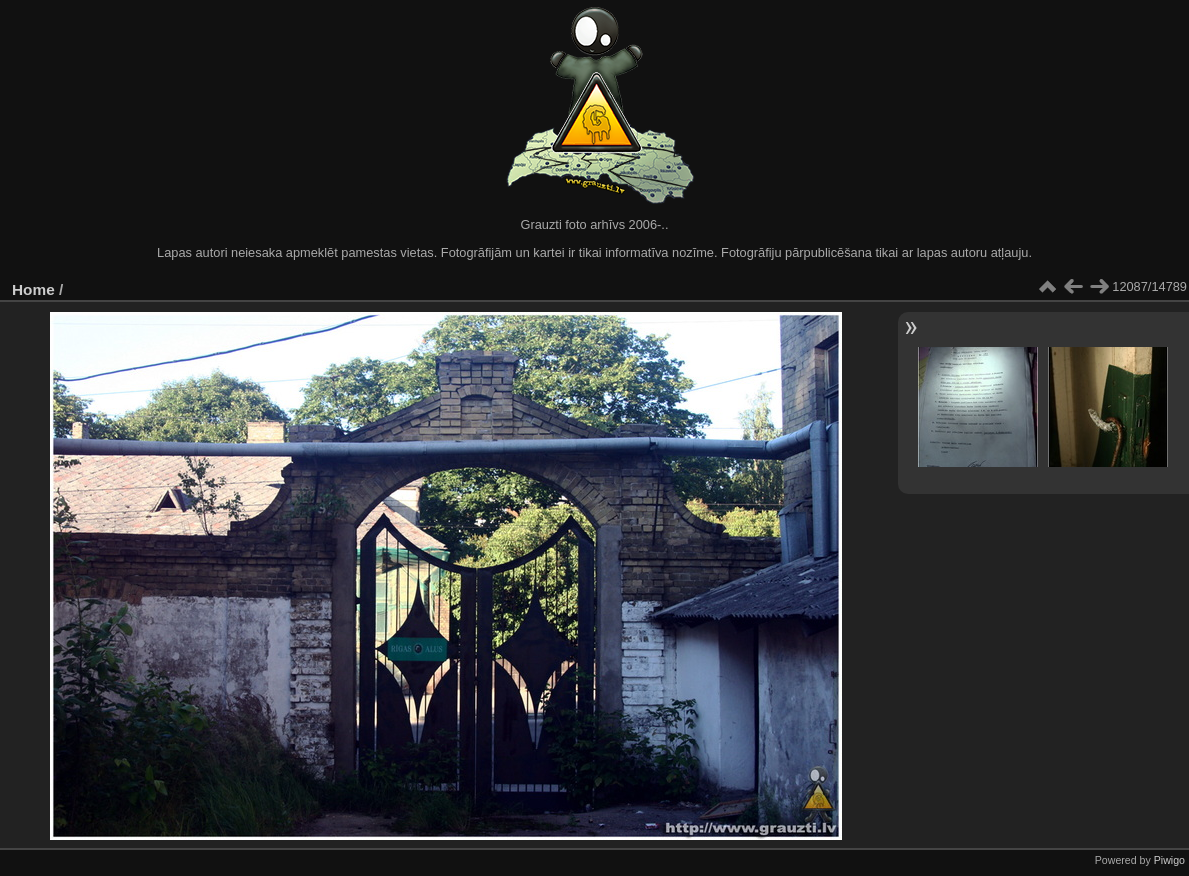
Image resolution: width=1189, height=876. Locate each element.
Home (33, 289)
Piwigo (1169, 860)
